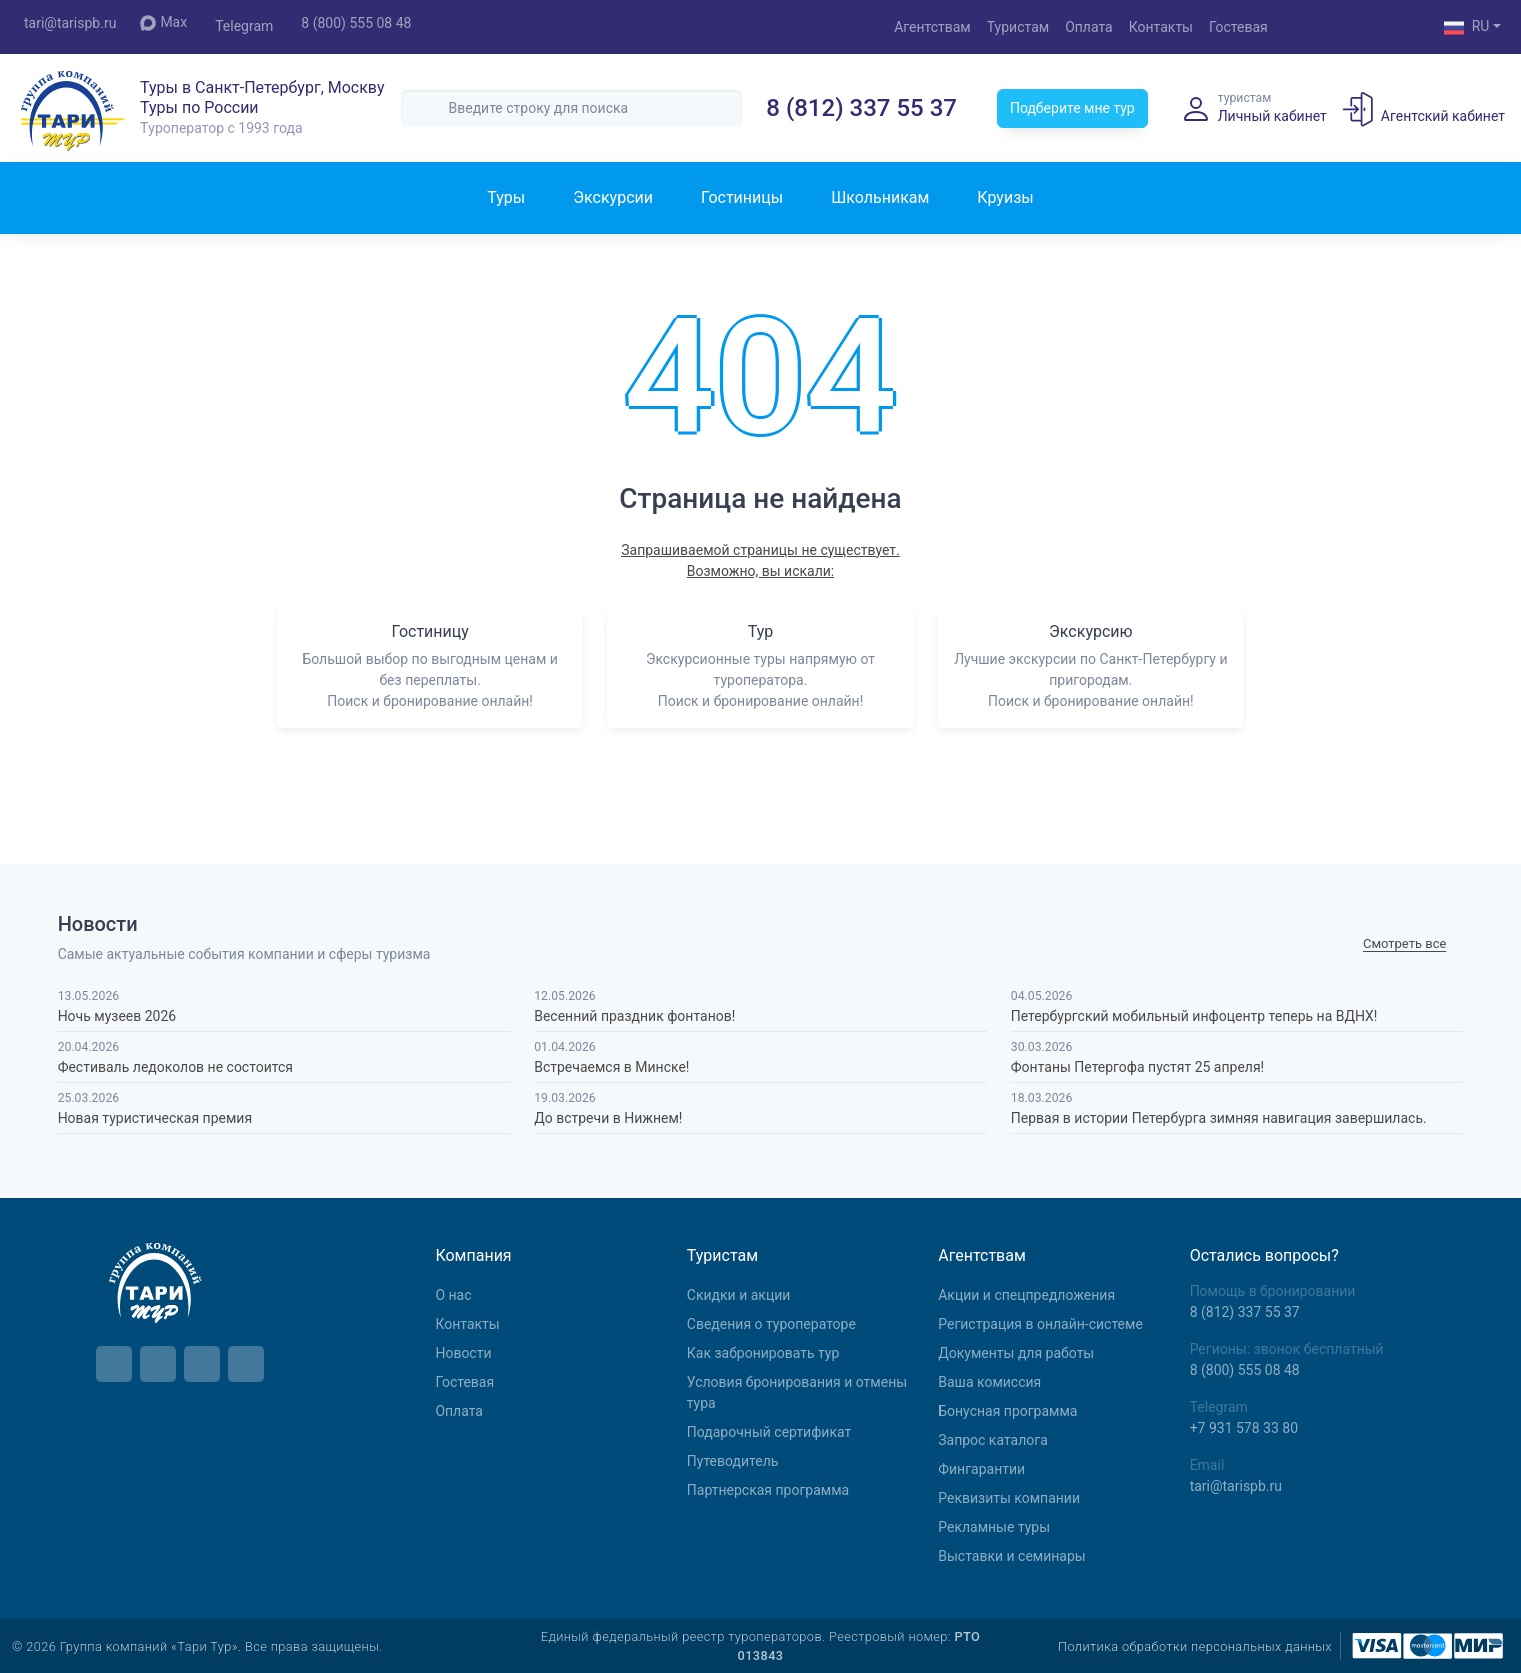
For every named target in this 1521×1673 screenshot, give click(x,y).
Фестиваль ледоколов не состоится (175, 1067)
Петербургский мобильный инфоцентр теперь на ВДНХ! (1194, 1016)
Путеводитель (733, 1461)
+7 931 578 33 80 (1244, 1428)
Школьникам (880, 197)
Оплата (1089, 27)
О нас (453, 1295)
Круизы (1005, 197)
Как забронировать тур (763, 1353)
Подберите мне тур (1072, 108)
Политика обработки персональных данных (1195, 1646)
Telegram (244, 26)
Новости (463, 1353)
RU (1467, 28)
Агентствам (932, 27)
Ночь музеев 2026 (117, 1016)
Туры (506, 197)
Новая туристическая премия (155, 1118)
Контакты (1161, 27)
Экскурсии (613, 197)
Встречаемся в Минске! (611, 1067)
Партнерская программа (768, 1490)
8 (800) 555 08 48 (356, 23)
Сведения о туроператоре (771, 1324)
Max (163, 22)
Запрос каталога (993, 1440)
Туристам (1018, 27)
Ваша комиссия (989, 1382)
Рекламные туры (994, 1527)
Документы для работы (1016, 1353)
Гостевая (1238, 27)
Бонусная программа (1007, 1411)
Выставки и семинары (1011, 1556)
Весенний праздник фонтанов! (634, 1016)
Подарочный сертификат (769, 1432)
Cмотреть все (1404, 943)
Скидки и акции (739, 1295)
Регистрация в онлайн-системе (1040, 1324)
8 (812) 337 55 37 (861, 108)
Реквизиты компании (1009, 1498)
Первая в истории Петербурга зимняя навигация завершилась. (1219, 1118)
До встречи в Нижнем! (608, 1118)
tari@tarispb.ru (70, 23)
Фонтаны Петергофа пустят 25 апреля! (1137, 1067)
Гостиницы (742, 197)
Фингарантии (981, 1469)
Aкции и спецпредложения (1026, 1295)
